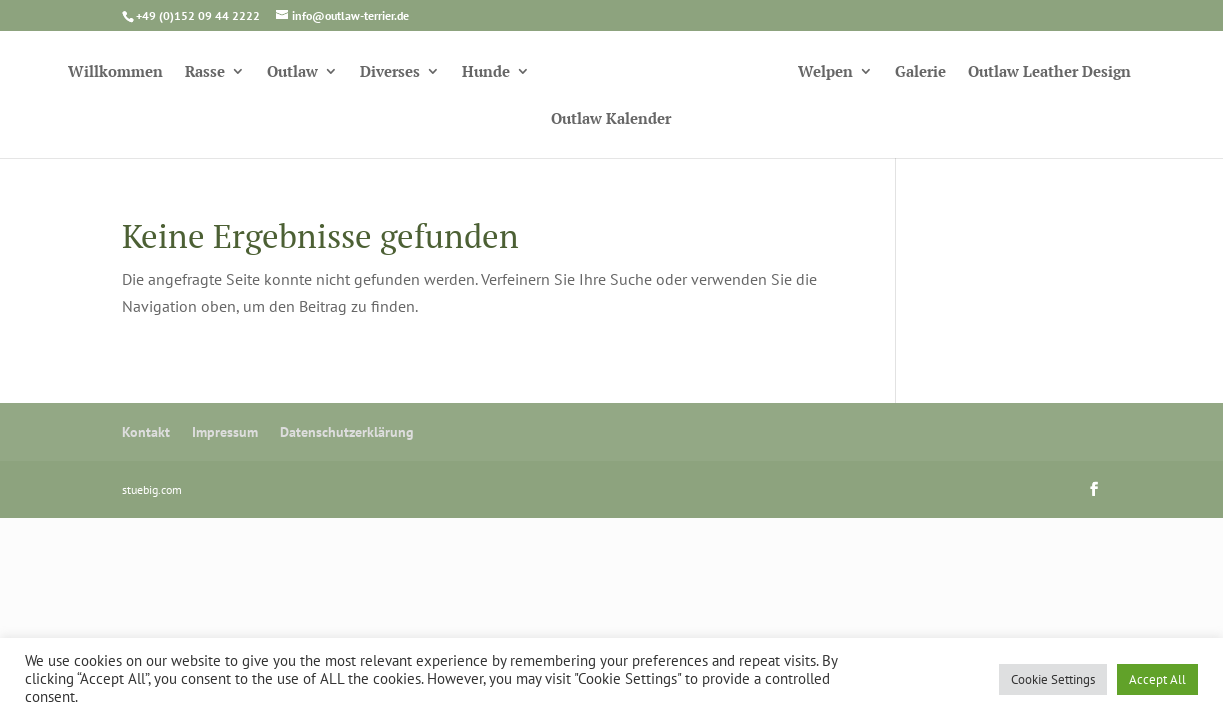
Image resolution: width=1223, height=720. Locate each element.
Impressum (225, 432)
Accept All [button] (1157, 679)
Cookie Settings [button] (1053, 679)
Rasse (205, 72)
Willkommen (115, 72)
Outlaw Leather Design (1049, 72)
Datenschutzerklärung (347, 432)
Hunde (486, 72)
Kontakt (146, 432)
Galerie (920, 72)
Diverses (390, 72)
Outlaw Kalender (611, 119)
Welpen (825, 72)
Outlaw (292, 72)
